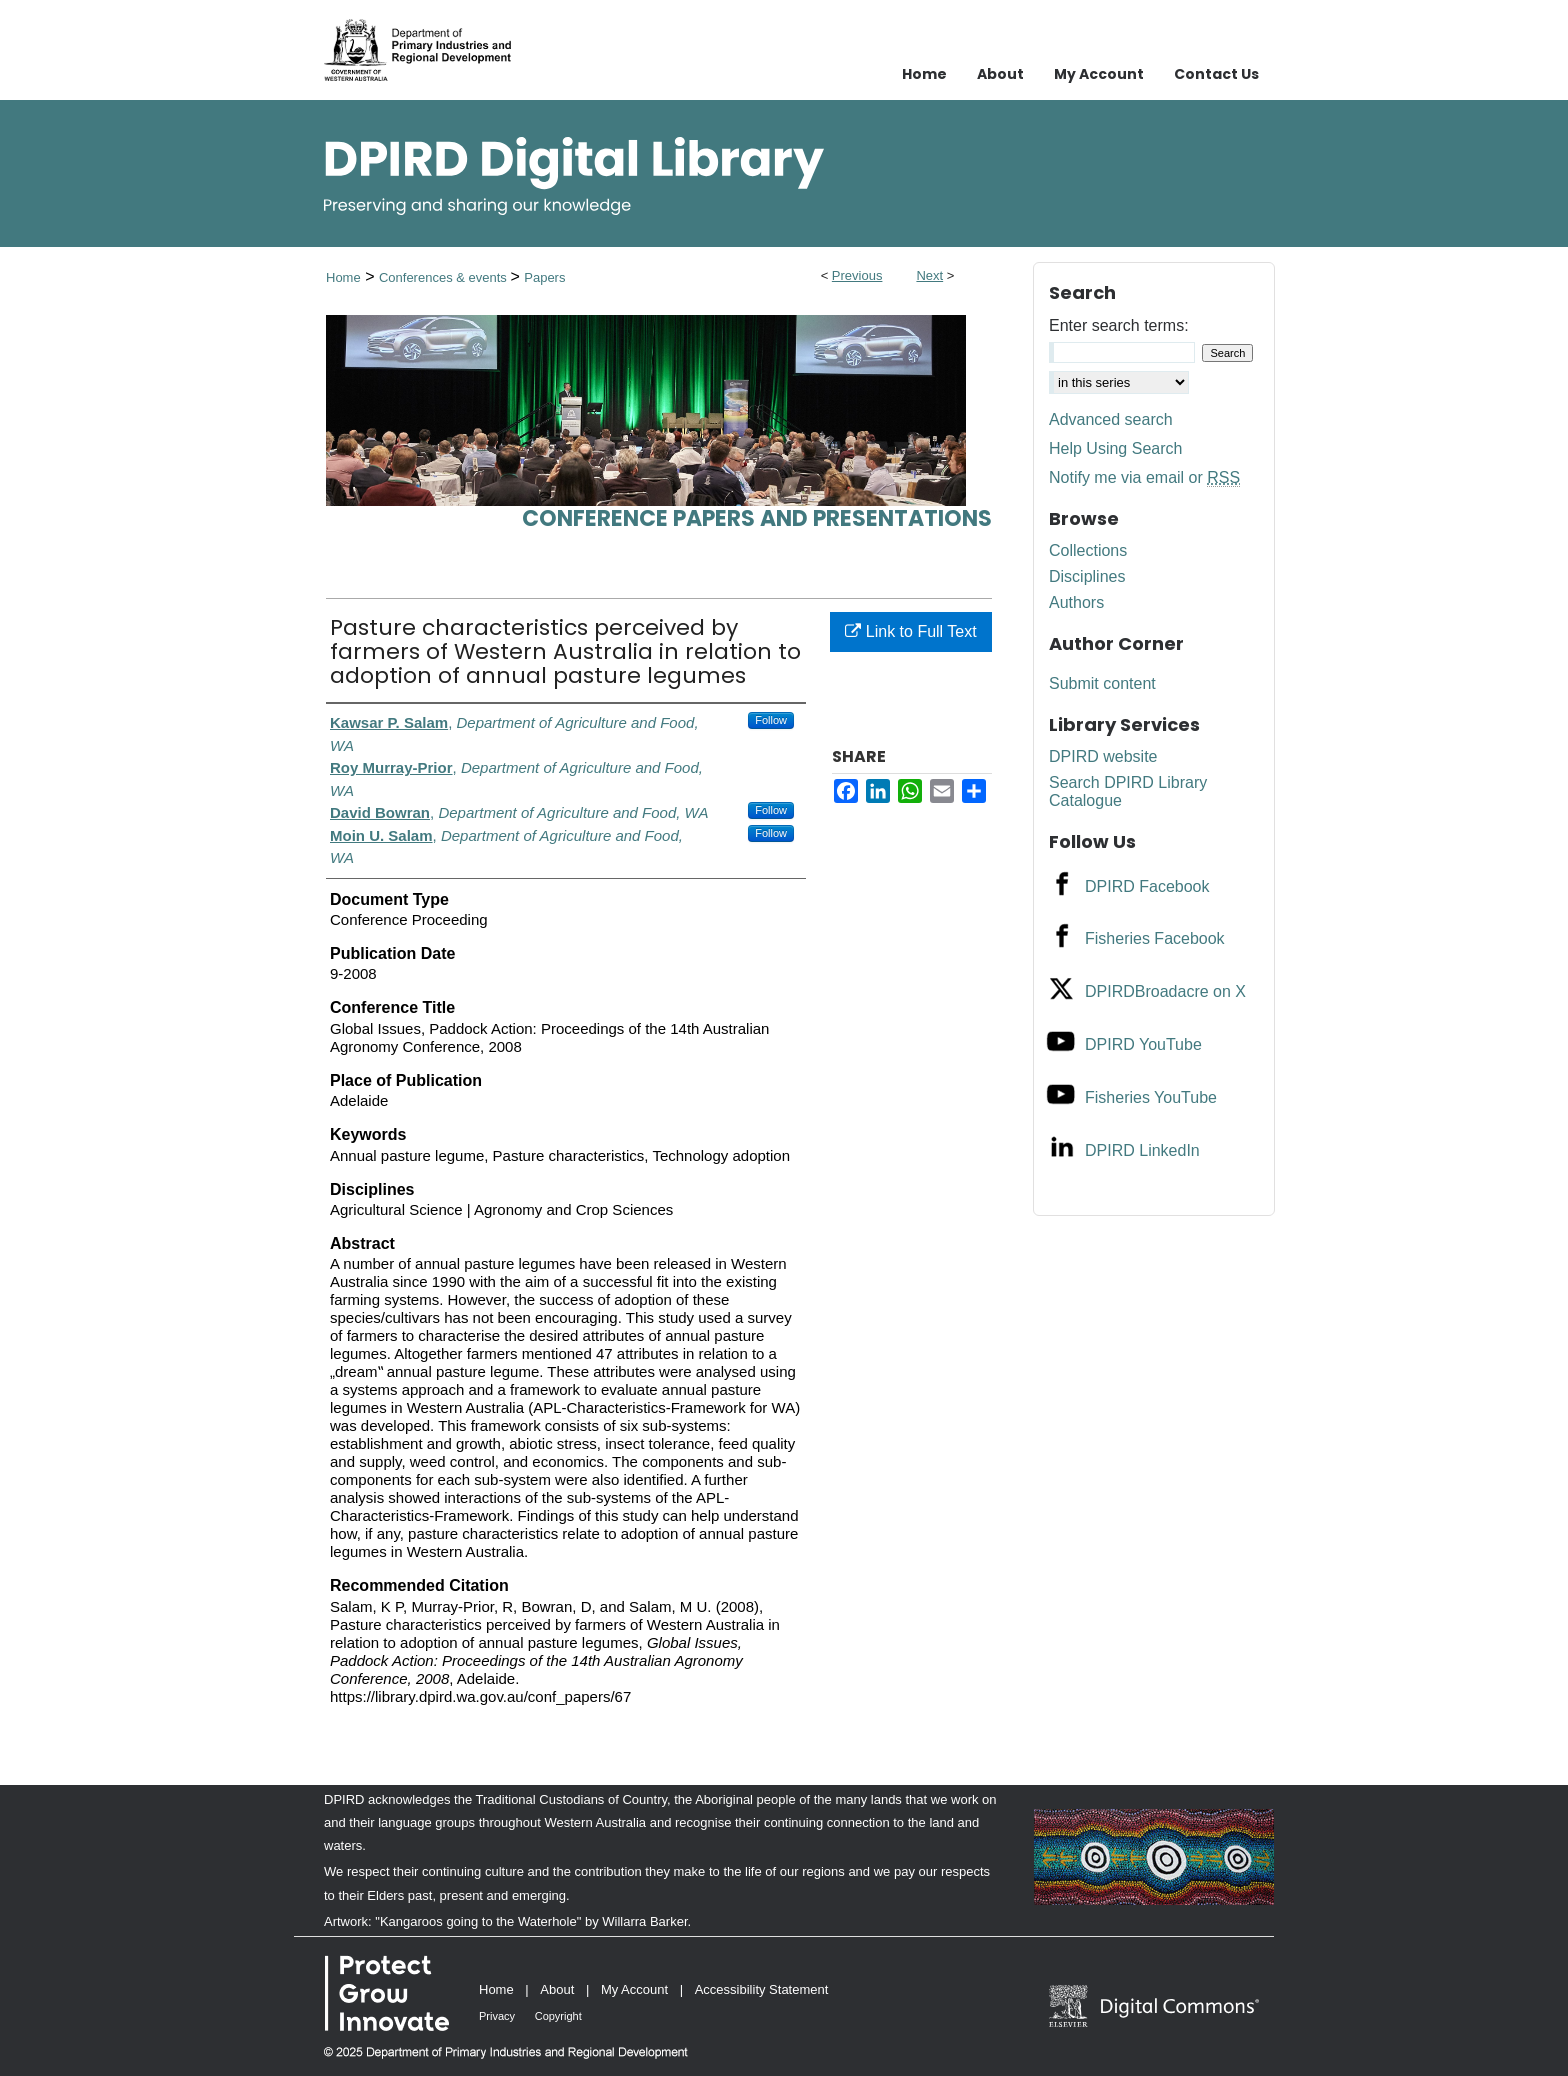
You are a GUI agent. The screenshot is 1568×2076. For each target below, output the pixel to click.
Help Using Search (1115, 448)
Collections (1088, 550)
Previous (857, 275)
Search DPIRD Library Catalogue (1128, 791)
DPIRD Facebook (1147, 886)
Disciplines (1087, 576)
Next (929, 275)
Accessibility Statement (762, 1989)
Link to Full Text (910, 631)
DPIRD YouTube (1143, 1044)
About (557, 1989)
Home (343, 277)
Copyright (558, 2016)
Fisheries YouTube (1151, 1097)
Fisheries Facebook (1155, 938)
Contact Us (1216, 74)
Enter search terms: (1119, 325)
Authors (1076, 602)
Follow (771, 720)
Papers (544, 277)
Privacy (497, 2016)
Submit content (1102, 683)
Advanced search (1111, 419)
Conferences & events (445, 277)
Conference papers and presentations (757, 518)
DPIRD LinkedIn (1142, 1150)
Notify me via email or (1144, 478)
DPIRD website (1103, 756)
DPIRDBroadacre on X (1165, 991)
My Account (634, 1989)
